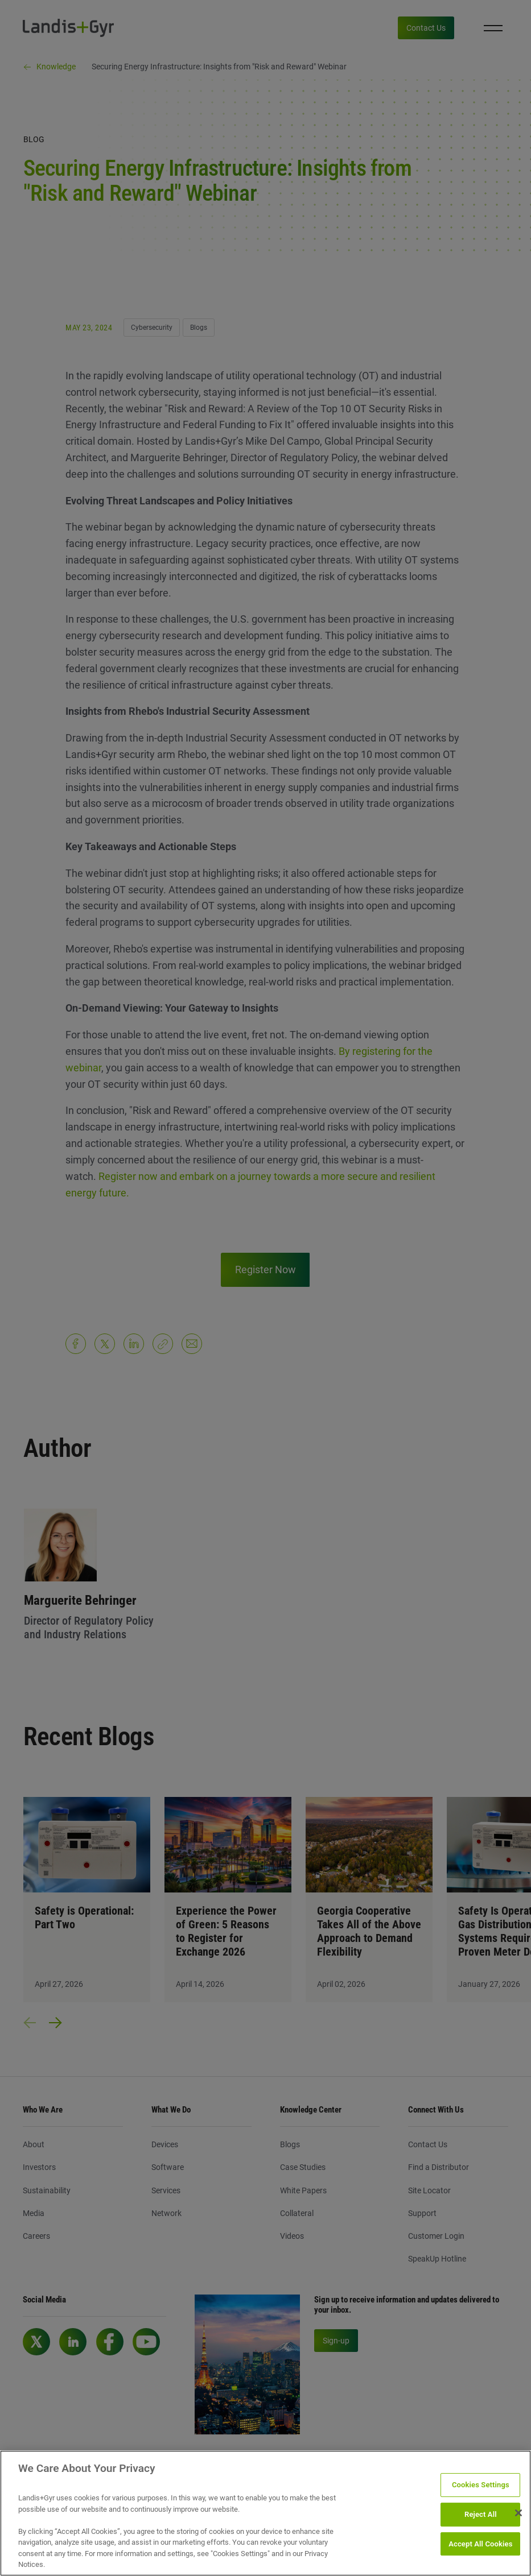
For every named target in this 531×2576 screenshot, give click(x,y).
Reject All (480, 2514)
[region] (265, 2513)
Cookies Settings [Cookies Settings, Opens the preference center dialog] (480, 2485)
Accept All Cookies (480, 2544)
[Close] (518, 2512)
